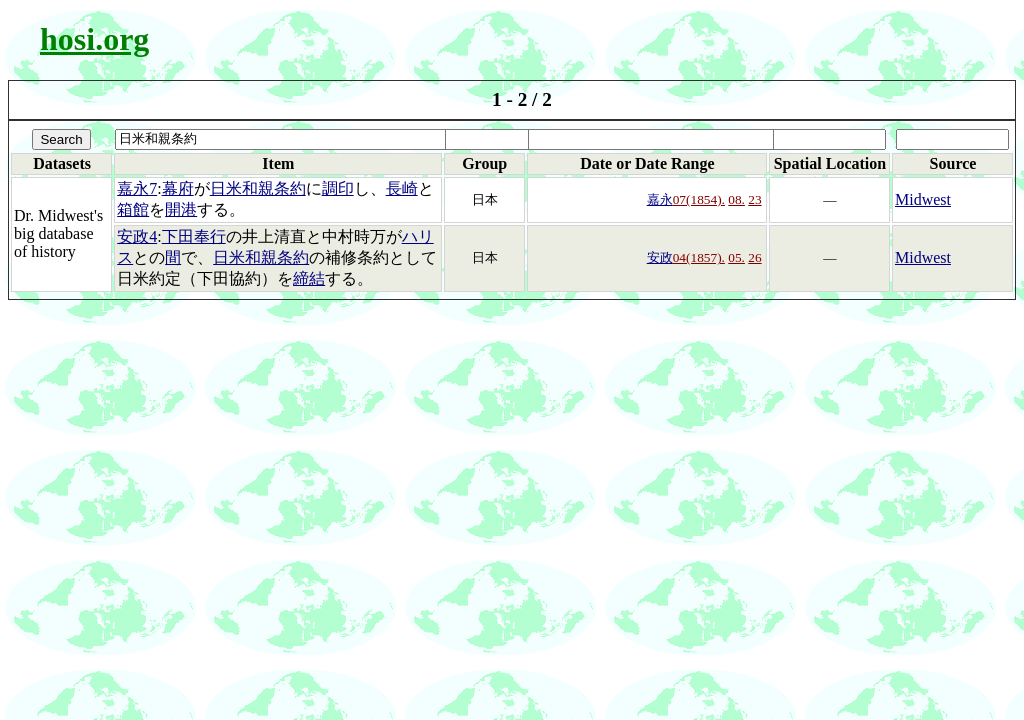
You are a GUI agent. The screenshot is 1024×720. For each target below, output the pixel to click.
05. (736, 257)
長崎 (402, 188)
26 (754, 257)
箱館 (133, 209)
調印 (338, 188)
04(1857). (699, 257)
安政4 (137, 236)
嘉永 (660, 199)
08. (736, 199)
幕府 (178, 188)
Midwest (923, 199)
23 (754, 199)
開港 (181, 209)
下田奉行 (194, 236)
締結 (309, 278)
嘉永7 (137, 188)
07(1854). (699, 199)
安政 (660, 257)
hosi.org (94, 39)
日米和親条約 (258, 188)
